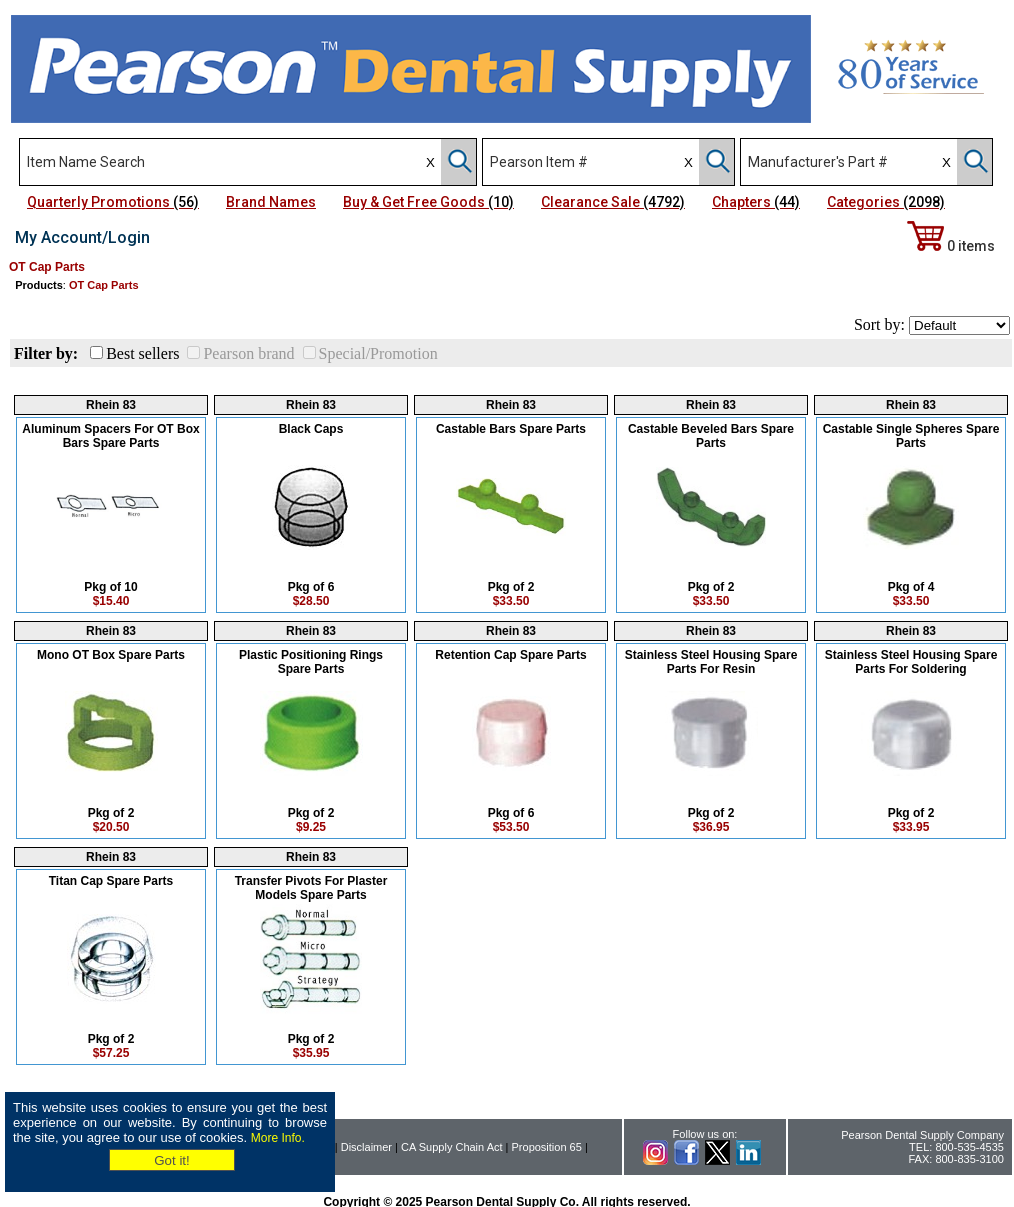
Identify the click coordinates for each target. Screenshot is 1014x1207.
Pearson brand (248, 353)
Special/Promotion (378, 353)
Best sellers (142, 353)
